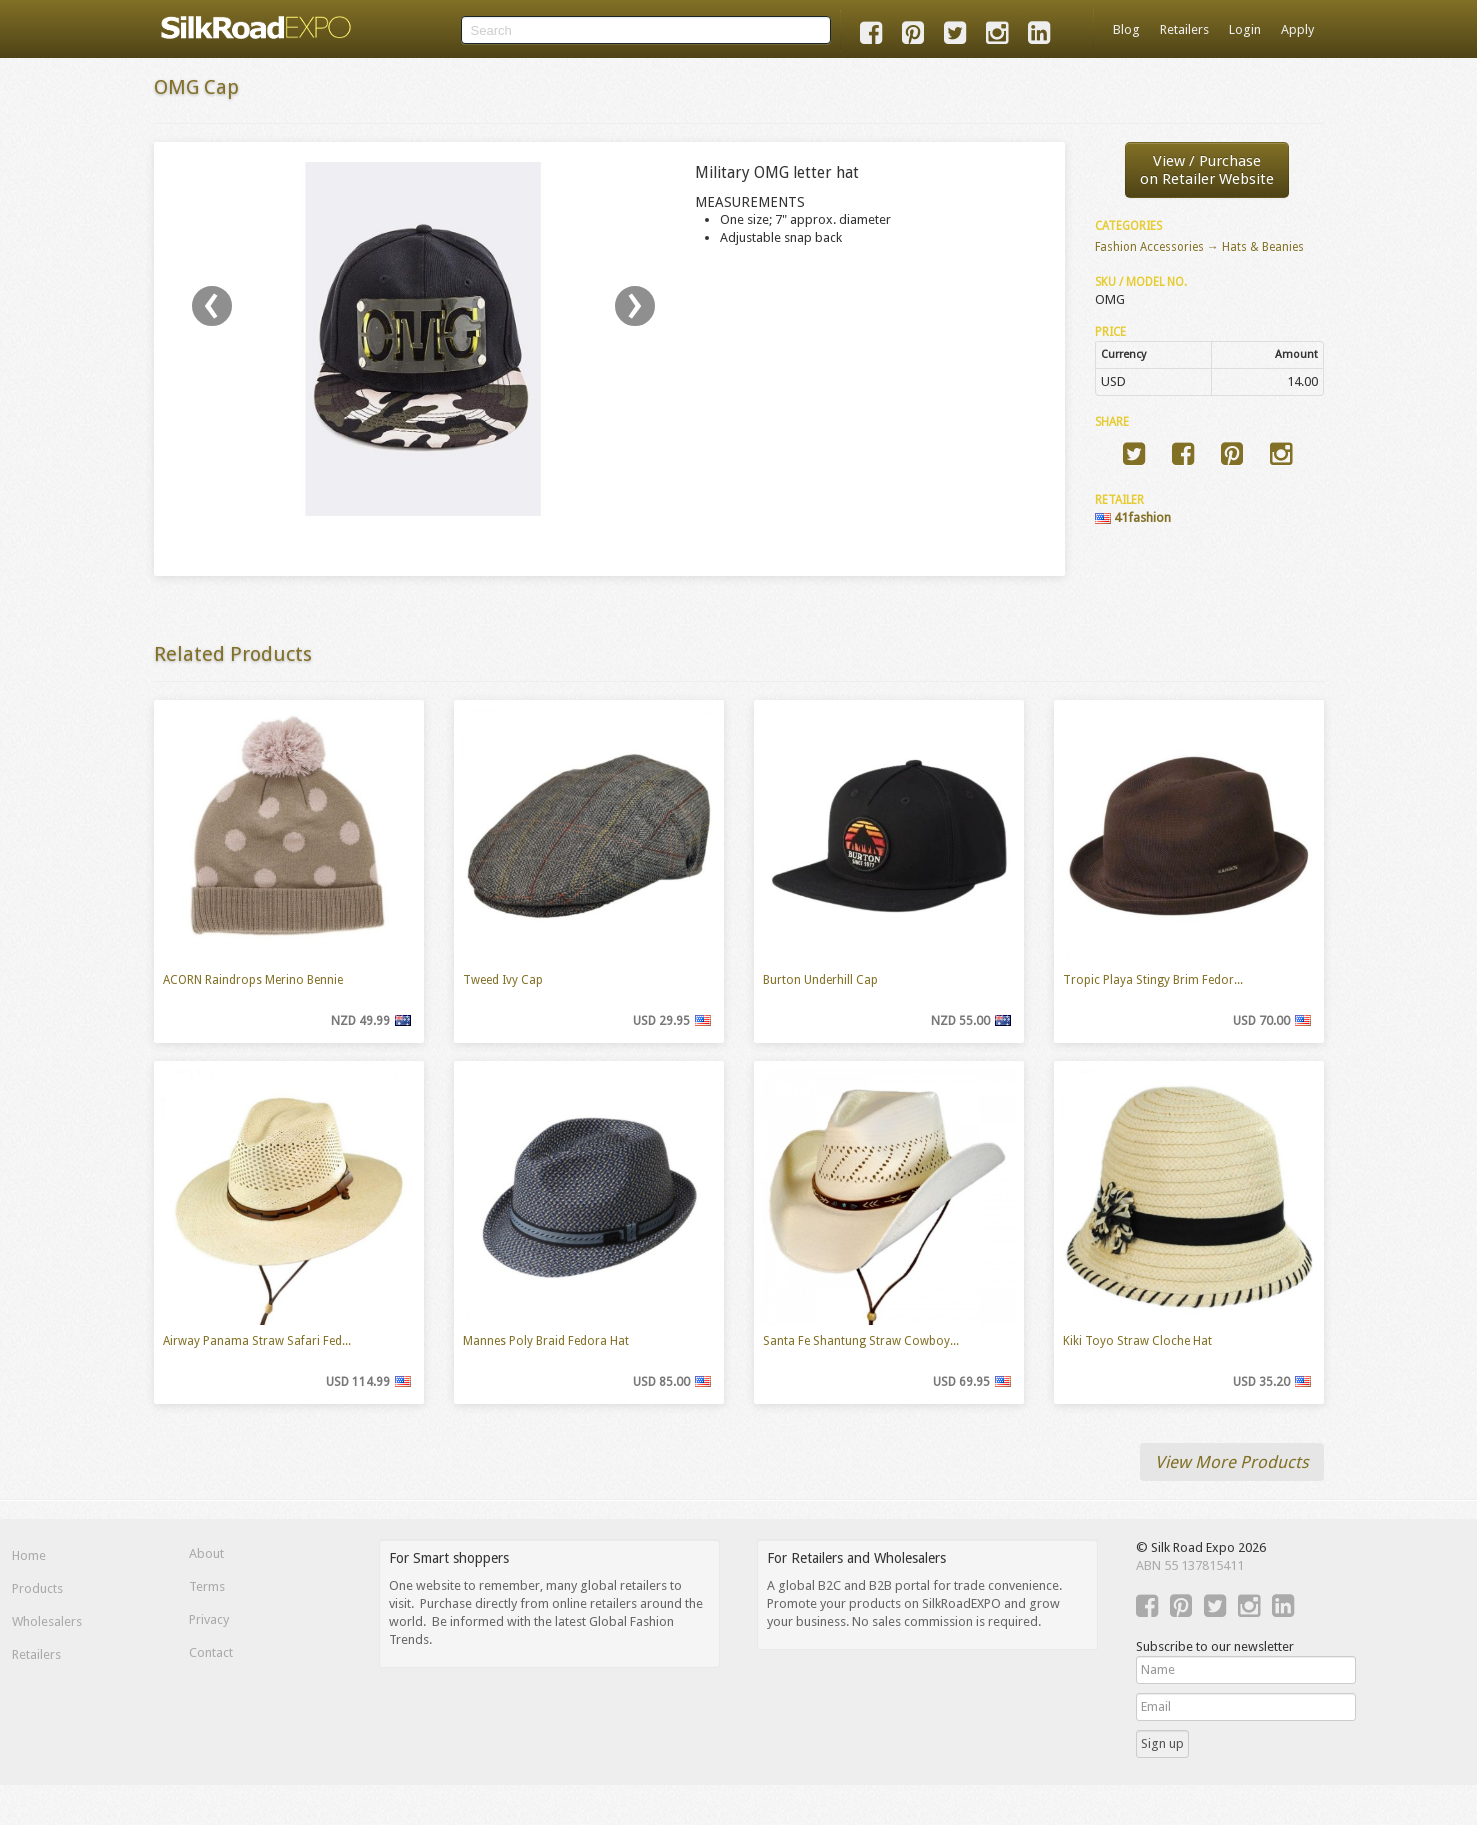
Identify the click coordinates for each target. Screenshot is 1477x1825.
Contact (211, 1652)
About (206, 1553)
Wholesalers (47, 1621)
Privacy (209, 1619)
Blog (1126, 29)
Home (29, 1555)
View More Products (1232, 1462)
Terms (207, 1586)
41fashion (1133, 517)
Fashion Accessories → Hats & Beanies (1199, 247)
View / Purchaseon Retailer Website (1207, 170)
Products (37, 1588)
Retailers (1184, 29)
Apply (1297, 29)
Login (1245, 29)
